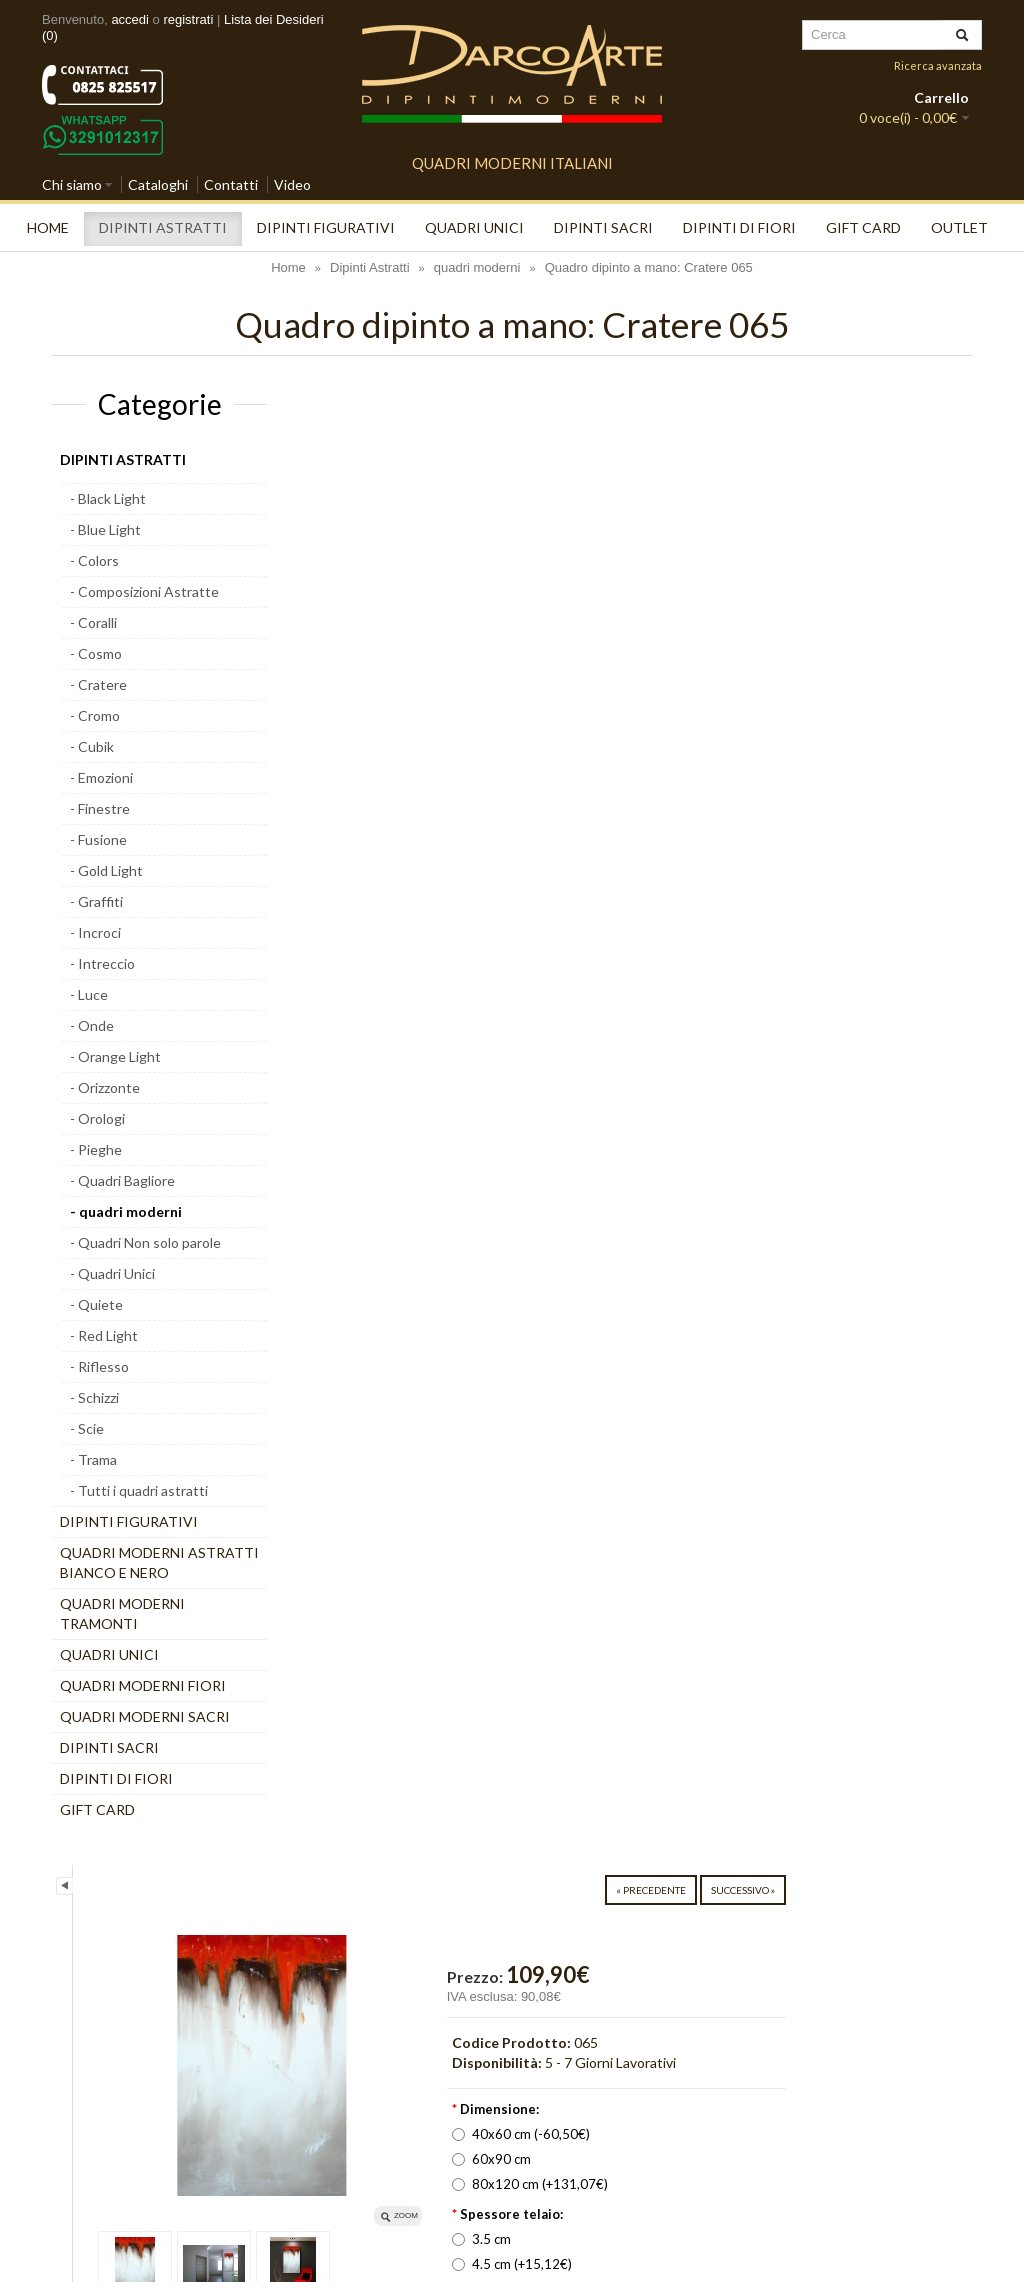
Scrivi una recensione (719, 1037)
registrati (188, 19)
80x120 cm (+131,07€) (730, 705)
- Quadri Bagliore (122, 1180)
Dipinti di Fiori (739, 227)
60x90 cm (691, 680)
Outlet (959, 227)
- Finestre (100, 808)
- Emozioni (101, 777)
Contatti (231, 184)
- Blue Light (105, 529)
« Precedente (837, 411)
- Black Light (108, 498)
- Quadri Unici (112, 1273)
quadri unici (474, 227)
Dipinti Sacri (603, 227)
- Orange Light (115, 1056)
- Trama (93, 1459)
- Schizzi (94, 1397)
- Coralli (93, 622)
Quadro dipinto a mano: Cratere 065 (649, 267)
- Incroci (95, 932)
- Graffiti (96, 901)
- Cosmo (96, 653)
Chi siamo (72, 184)
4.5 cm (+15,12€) (712, 785)
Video (292, 184)
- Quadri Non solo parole (145, 1242)
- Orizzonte (105, 1087)
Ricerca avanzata (938, 65)
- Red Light (104, 1335)
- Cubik (92, 746)
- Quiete (96, 1304)
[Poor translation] (73, 1957)
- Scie (87, 1428)
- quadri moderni (126, 1211)
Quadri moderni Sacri (145, 1716)
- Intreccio (102, 963)
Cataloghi (158, 184)
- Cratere (98, 684)
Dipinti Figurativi (326, 227)
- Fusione (98, 839)
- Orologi (97, 1118)
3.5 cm (681, 760)
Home (48, 227)
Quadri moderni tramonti (122, 1613)
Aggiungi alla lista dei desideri (746, 975)
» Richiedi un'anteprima (809, 936)
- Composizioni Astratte (144, 591)
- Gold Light (106, 870)
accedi (130, 19)
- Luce (89, 994)
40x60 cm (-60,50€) (721, 655)
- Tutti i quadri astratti (139, 1490)
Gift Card (863, 227)
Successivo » (929, 411)
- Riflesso (99, 1366)
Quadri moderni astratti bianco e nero (159, 1562)
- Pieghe (96, 1149)
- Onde (92, 1025)
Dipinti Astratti (163, 227)
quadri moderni (477, 267)
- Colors (94, 560)
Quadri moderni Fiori (143, 1685)
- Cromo (95, 715)
